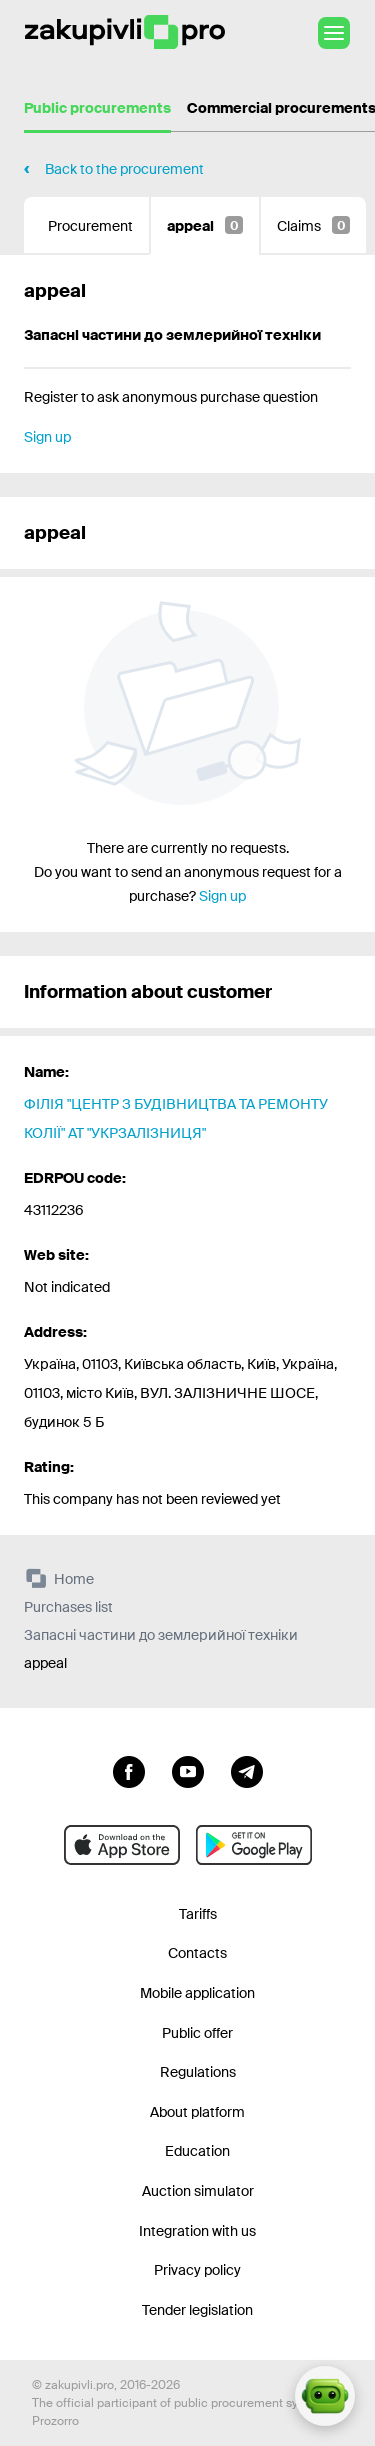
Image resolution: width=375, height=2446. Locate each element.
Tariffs (198, 1914)
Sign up (47, 437)
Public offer (197, 2033)
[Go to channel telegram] (247, 1770)
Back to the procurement (124, 169)
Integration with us (197, 2231)
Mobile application (197, 1993)
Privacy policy (197, 2270)
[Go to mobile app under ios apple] (122, 1845)
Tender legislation (197, 2310)
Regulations (198, 2072)
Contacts (197, 1953)
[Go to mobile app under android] (254, 1845)
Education (197, 2151)
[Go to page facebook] (129, 1770)
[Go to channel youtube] (188, 1770)
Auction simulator (198, 2191)
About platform (197, 2112)
